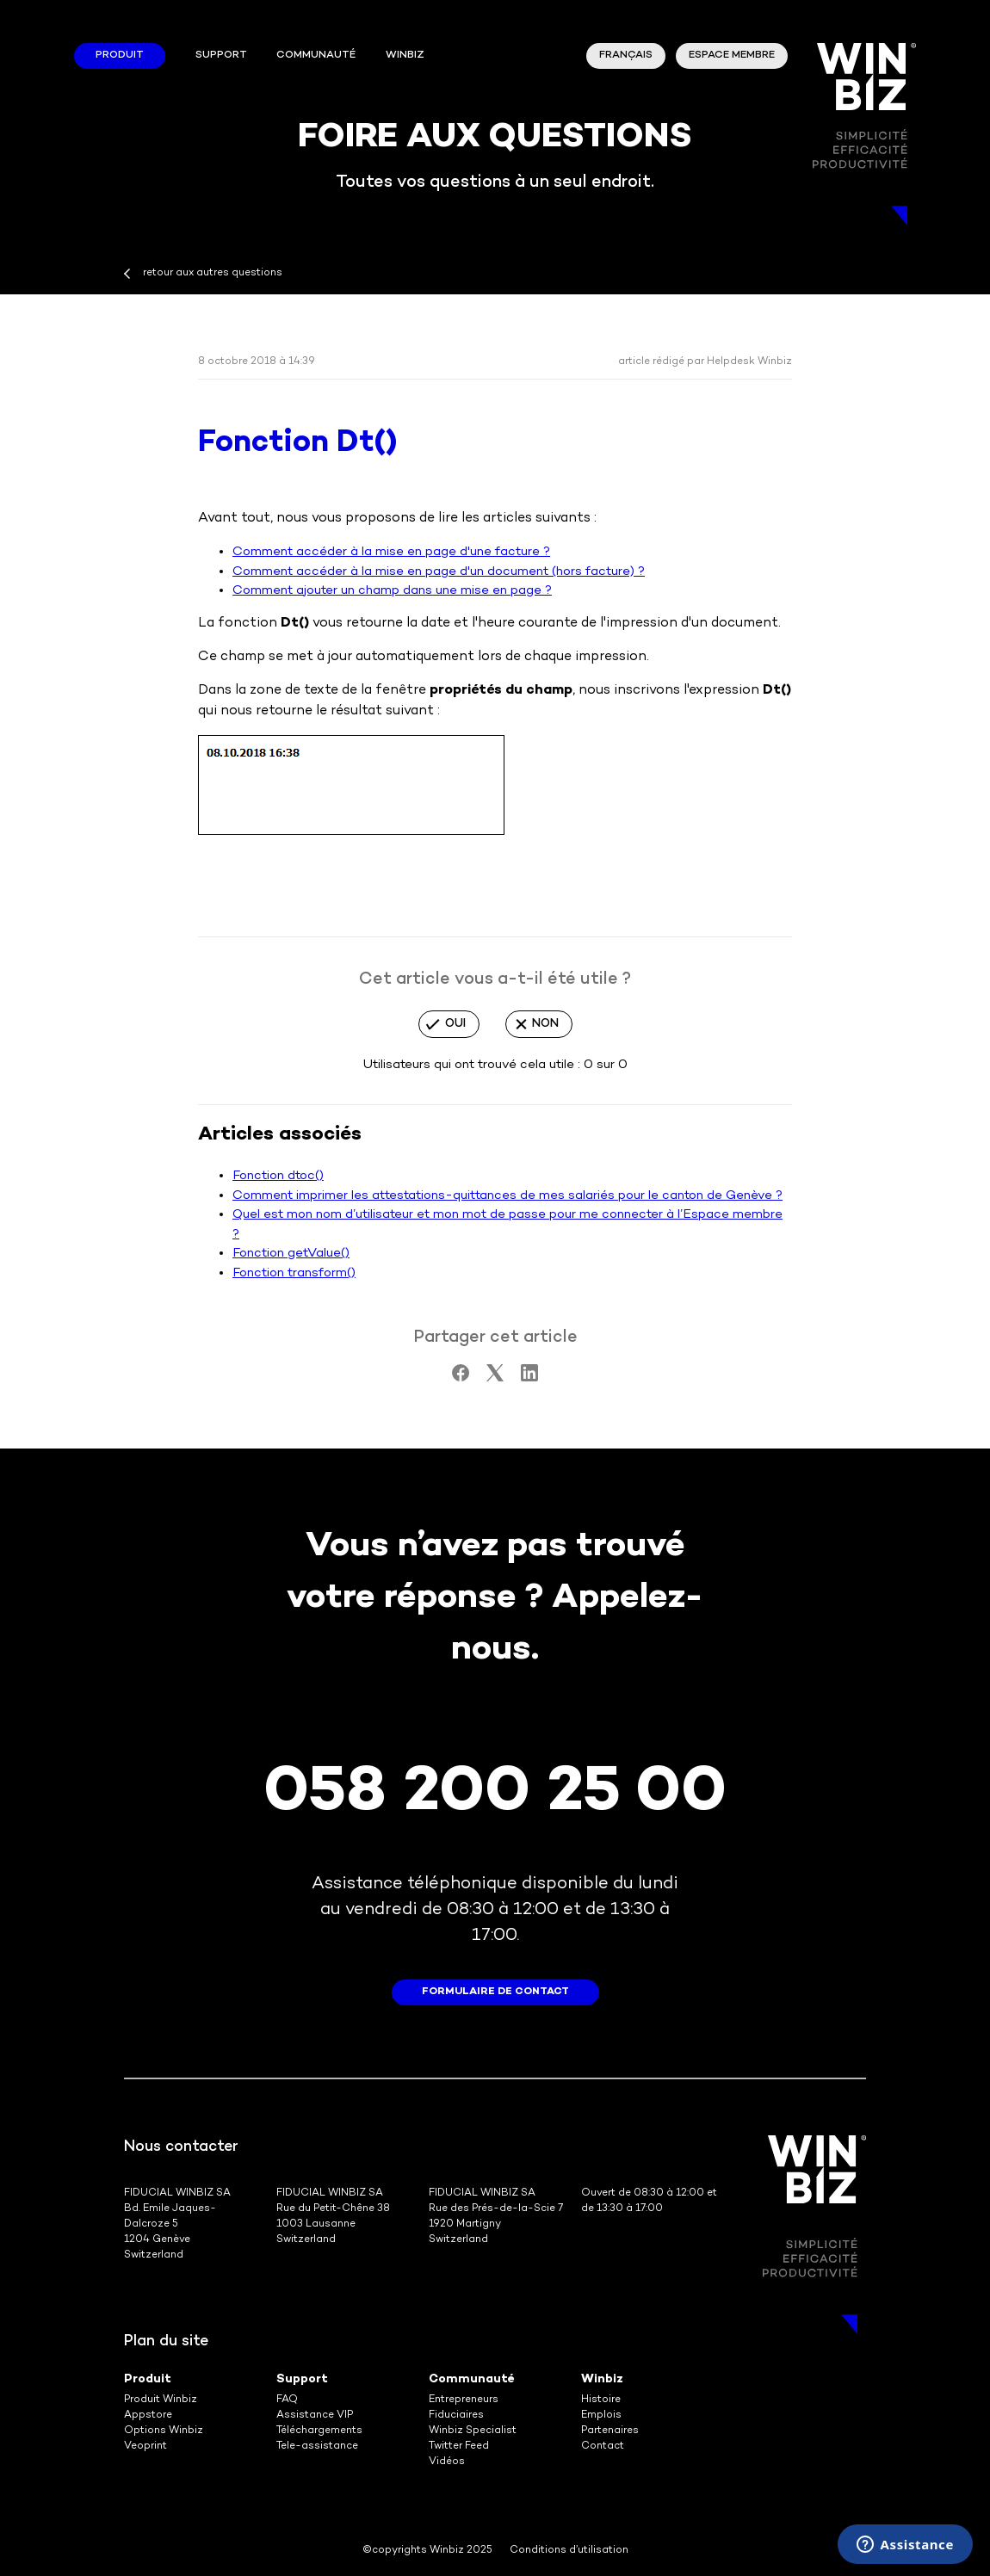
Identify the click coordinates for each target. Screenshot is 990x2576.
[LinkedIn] (529, 1378)
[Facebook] (460, 1378)
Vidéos (447, 2462)
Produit (120, 55)
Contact (602, 2446)
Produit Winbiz (160, 2400)
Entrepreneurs (463, 2400)
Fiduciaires (456, 2415)
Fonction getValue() (291, 1253)
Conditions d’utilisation (569, 2550)
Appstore (148, 2415)
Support (221, 55)
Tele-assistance (317, 2446)
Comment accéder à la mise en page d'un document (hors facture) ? (438, 571)
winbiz (405, 55)
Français (626, 55)
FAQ (287, 2400)
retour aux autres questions (212, 273)
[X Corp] (495, 1378)
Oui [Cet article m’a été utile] (455, 1023)
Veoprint (145, 2446)
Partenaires (610, 2431)
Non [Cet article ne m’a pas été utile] (545, 1023)
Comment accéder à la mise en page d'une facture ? (391, 552)
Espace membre (732, 55)
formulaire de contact (495, 1992)
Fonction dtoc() (278, 1176)
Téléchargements (319, 2431)
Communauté (316, 55)
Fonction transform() (294, 1273)
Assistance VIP (314, 2415)
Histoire (601, 2400)
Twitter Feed (459, 2446)
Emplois (601, 2415)
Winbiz (602, 2379)
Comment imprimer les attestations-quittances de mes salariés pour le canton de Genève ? (507, 1195)
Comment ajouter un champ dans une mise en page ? (392, 590)
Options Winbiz (163, 2431)
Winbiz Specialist (473, 2431)
